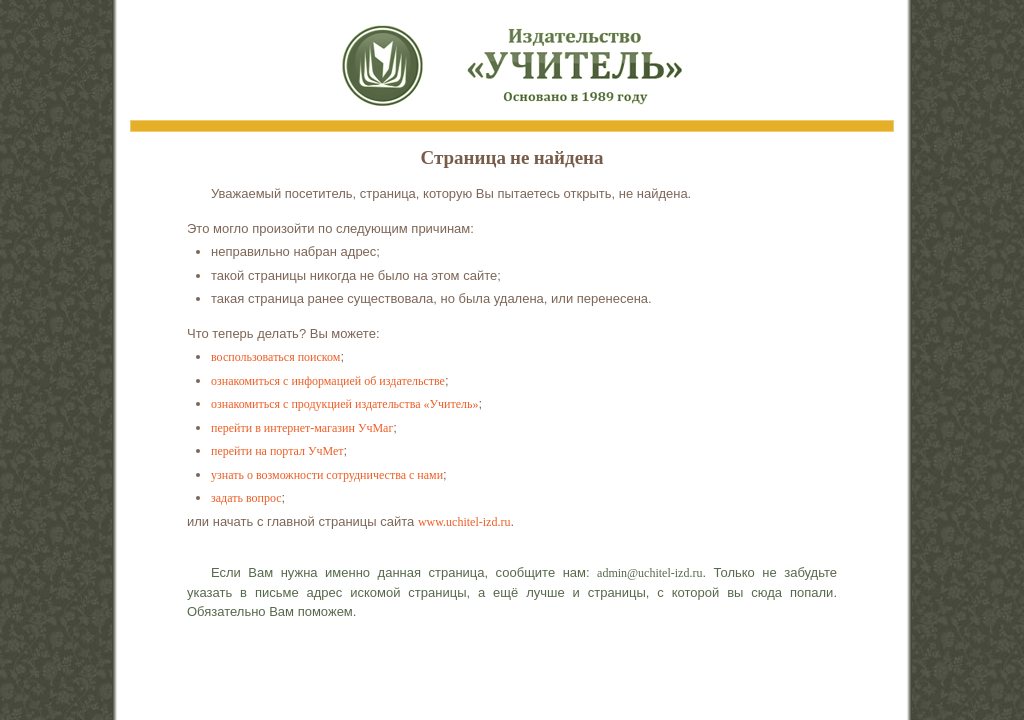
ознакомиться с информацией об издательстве (328, 381)
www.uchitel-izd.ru (464, 522)
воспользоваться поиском (275, 357)
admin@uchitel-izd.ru (649, 573)
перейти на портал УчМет (277, 451)
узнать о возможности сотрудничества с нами (327, 475)
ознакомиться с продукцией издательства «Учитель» (344, 404)
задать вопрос (246, 498)
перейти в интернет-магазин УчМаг (302, 428)
